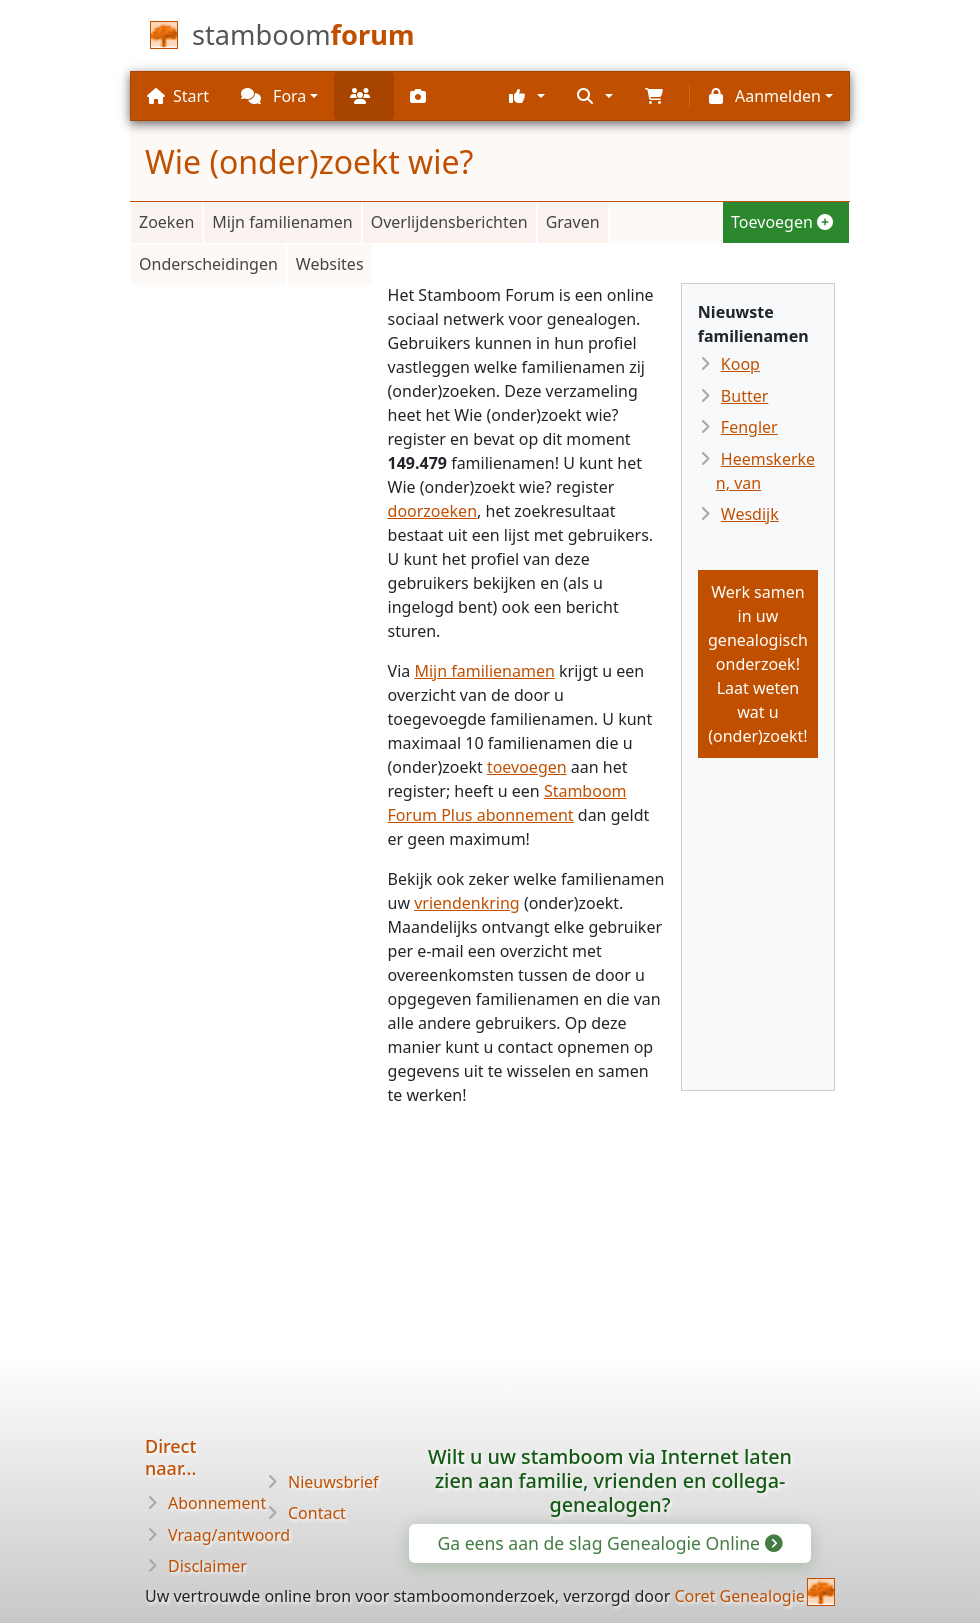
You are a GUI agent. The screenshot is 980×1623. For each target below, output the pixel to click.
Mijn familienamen (282, 222)
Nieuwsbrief (333, 1482)
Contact (317, 1513)
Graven (573, 222)
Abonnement (217, 1503)
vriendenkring (467, 903)
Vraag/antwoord (229, 1535)
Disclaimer (207, 1566)
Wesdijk (750, 514)
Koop (740, 364)
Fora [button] (273, 96)
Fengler (749, 427)
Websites (330, 264)
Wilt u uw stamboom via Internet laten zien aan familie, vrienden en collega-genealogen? (610, 1480)
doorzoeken (433, 511)
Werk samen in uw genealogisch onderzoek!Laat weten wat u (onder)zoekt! (758, 664)
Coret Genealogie (739, 1596)
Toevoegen (782, 222)
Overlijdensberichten (449, 222)
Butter (744, 396)
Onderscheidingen (208, 264)
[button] (527, 96)
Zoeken (166, 222)
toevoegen (527, 767)
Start (178, 96)
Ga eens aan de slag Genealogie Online (608, 1543)
